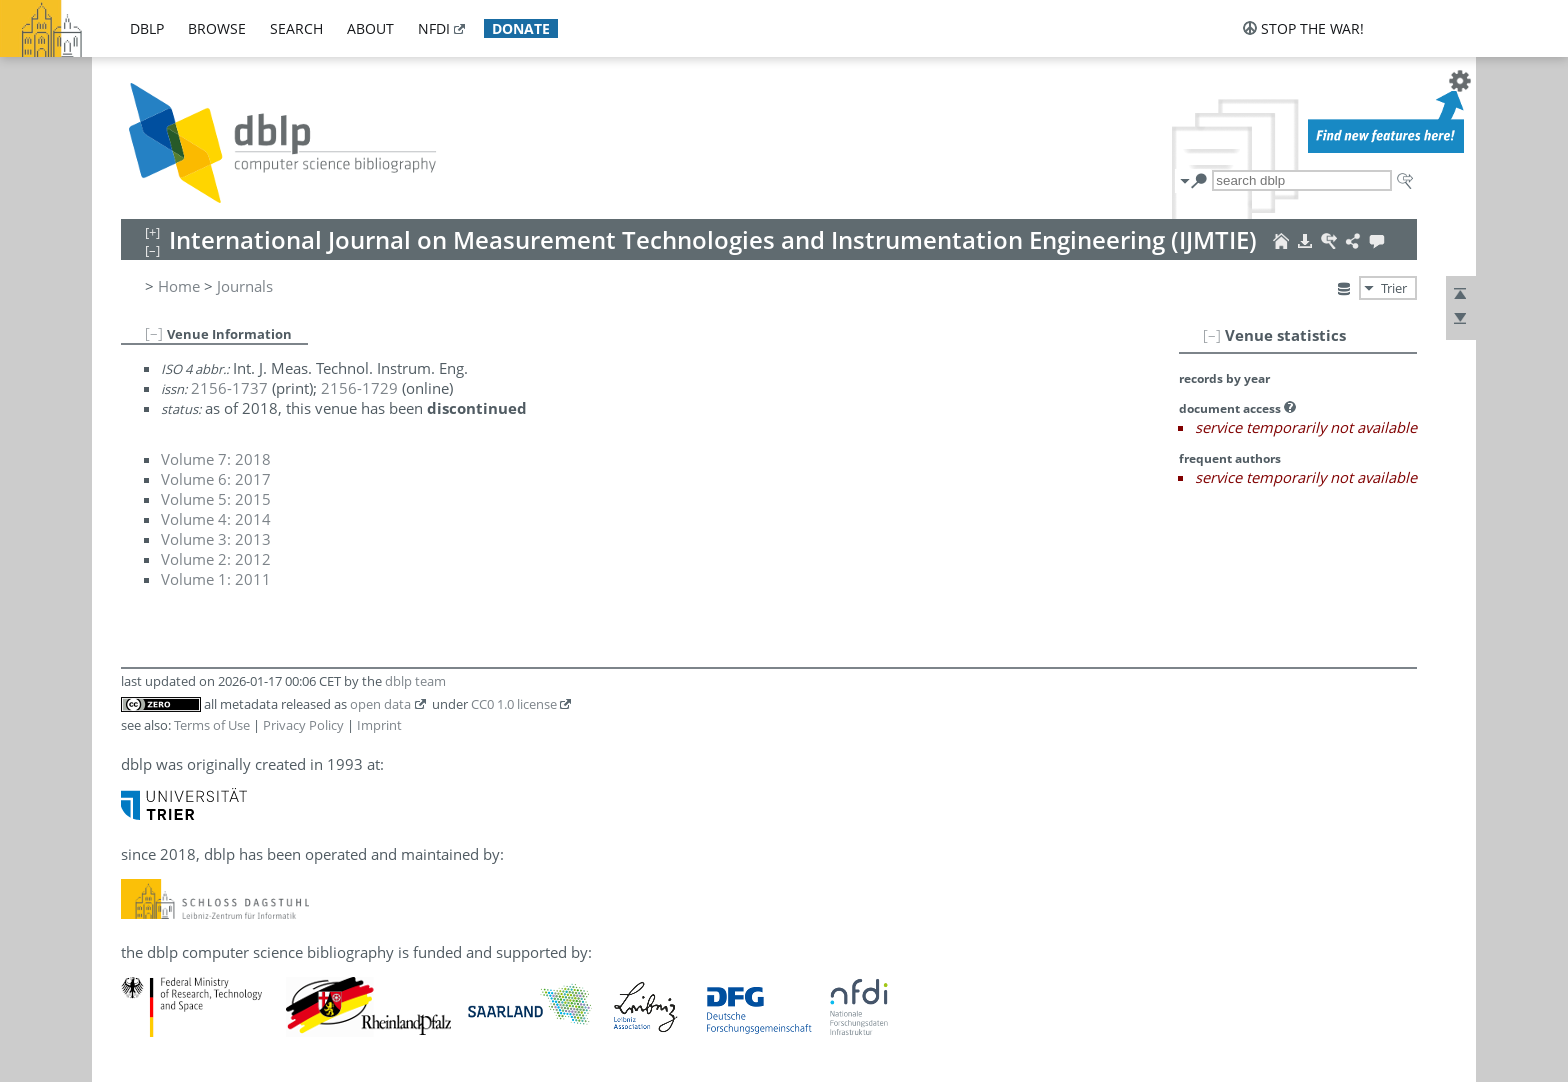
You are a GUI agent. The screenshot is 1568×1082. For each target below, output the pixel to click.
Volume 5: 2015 (216, 499)
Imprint (379, 725)
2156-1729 (359, 388)
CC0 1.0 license (514, 704)
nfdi (434, 28)
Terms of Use (212, 725)
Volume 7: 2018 (216, 459)
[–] (1212, 335)
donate (521, 28)
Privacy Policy (303, 725)
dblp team (415, 681)
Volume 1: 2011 (216, 579)
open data (380, 704)
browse (217, 28)
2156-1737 (229, 388)
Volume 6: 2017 (216, 479)
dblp (147, 28)
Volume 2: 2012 (216, 559)
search (296, 28)
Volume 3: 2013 (216, 539)
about (370, 28)
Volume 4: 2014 (216, 519)
